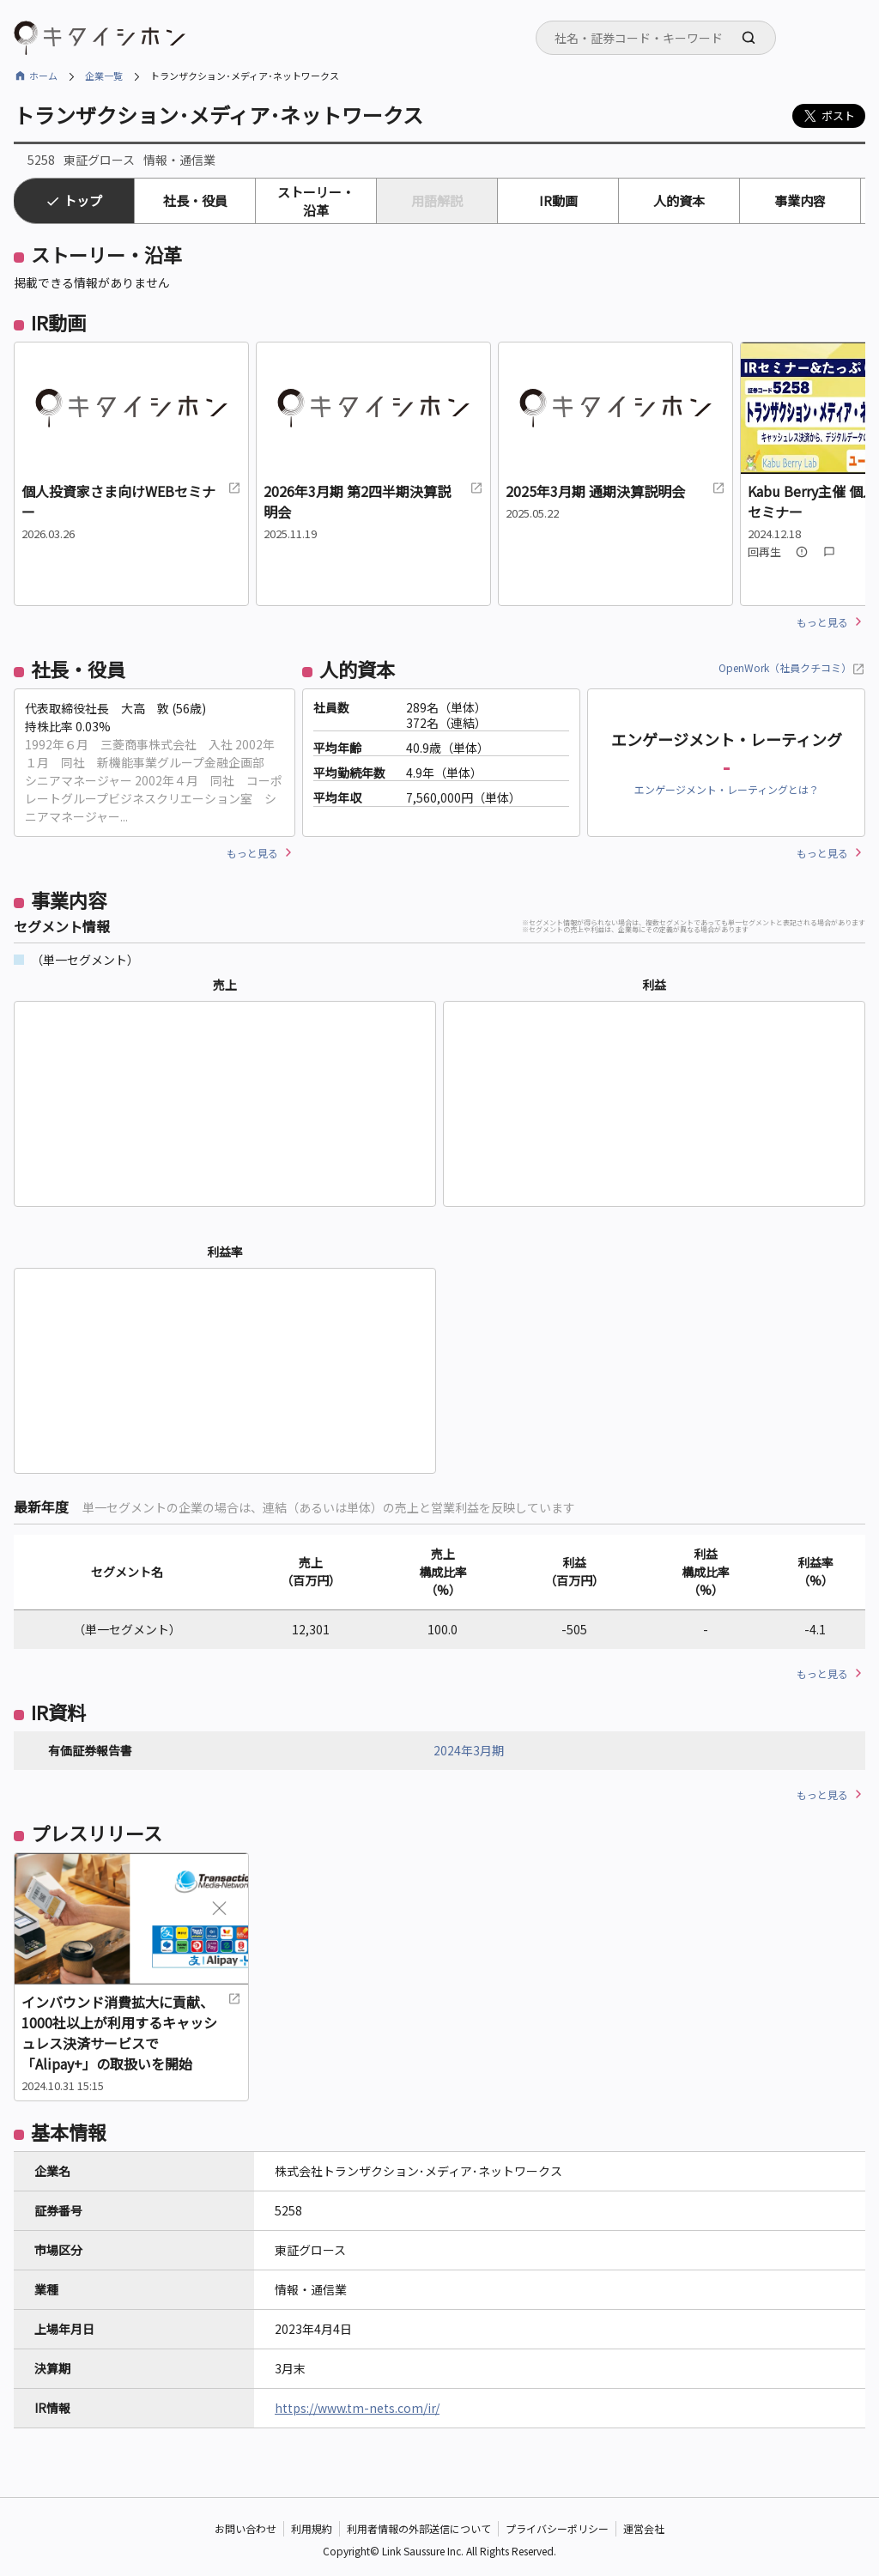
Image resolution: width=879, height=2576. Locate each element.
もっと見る (822, 622)
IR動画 (558, 200)
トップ (83, 200)
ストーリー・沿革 (316, 201)
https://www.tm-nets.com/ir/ (357, 2407)
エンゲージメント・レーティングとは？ (726, 789)
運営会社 (643, 2528)
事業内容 (800, 200)
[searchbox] (661, 38)
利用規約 (311, 2528)
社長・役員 (195, 200)
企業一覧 (104, 75)
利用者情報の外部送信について (419, 2528)
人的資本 (679, 200)
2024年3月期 (468, 1750)
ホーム (43, 75)
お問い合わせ (245, 2528)
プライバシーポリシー (557, 2528)
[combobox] (656, 38)
